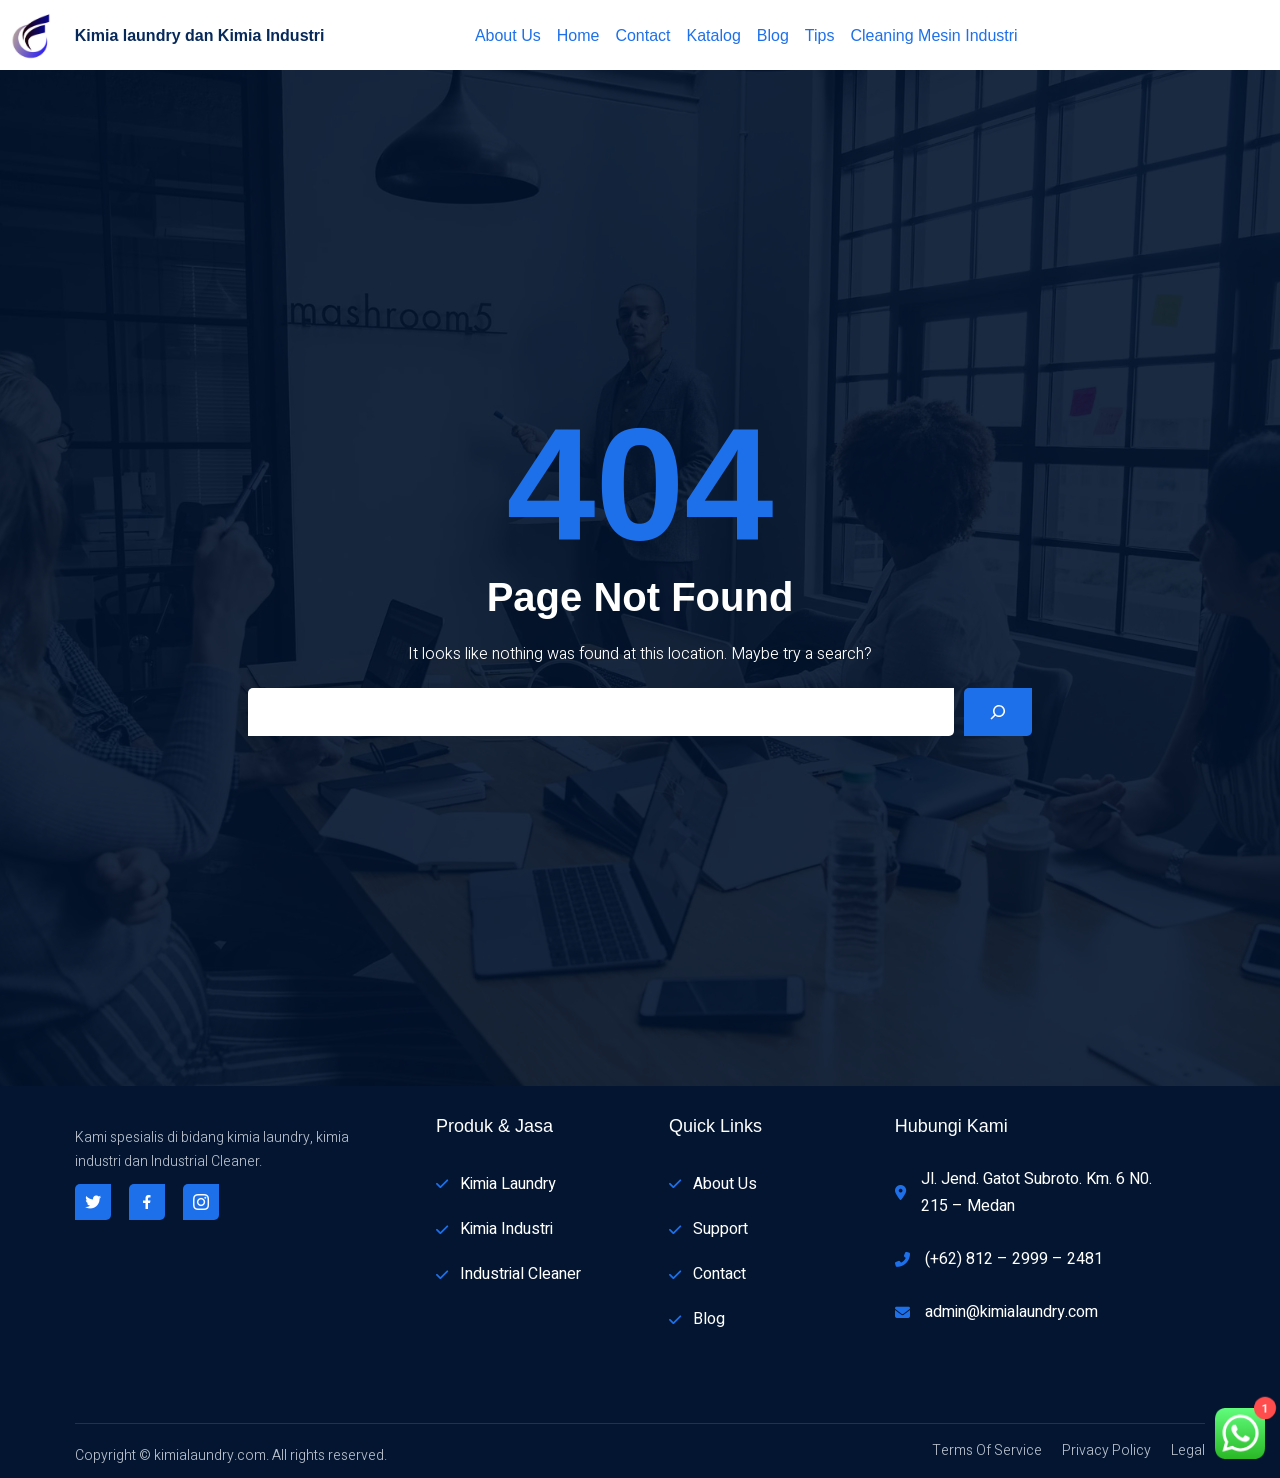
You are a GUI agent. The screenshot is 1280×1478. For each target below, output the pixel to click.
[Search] (998, 712)
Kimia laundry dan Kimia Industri (200, 35)
